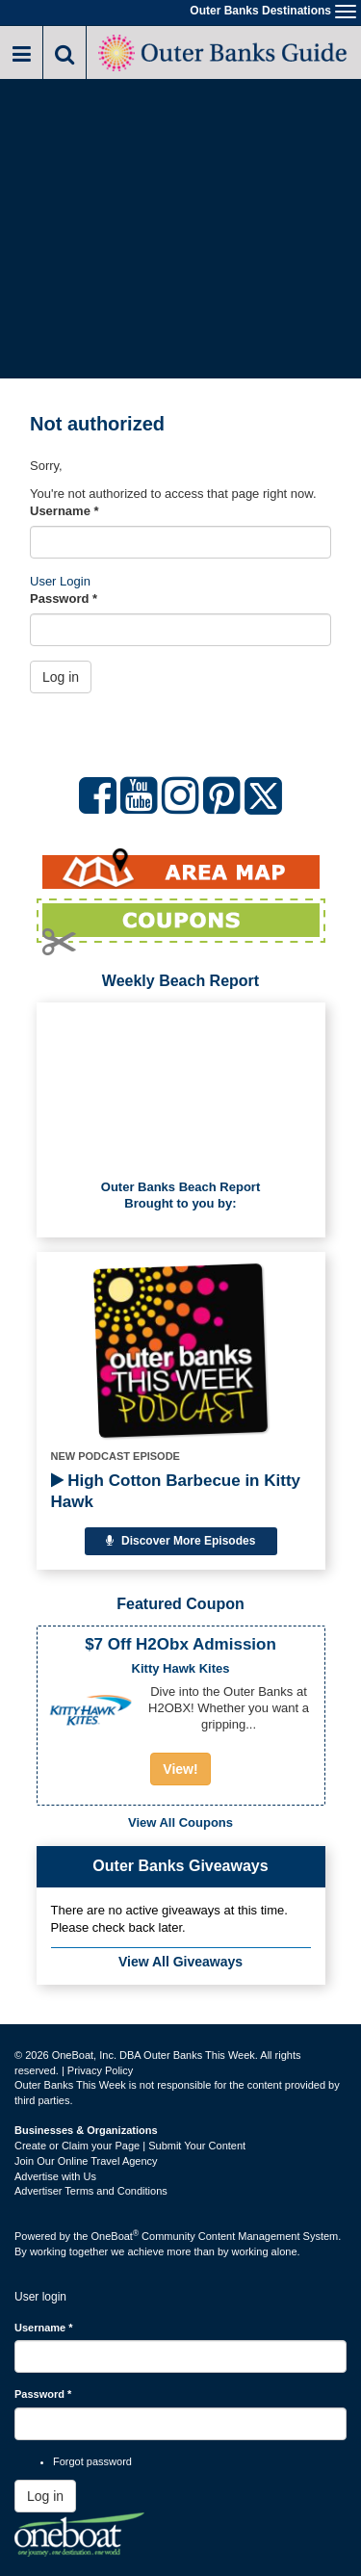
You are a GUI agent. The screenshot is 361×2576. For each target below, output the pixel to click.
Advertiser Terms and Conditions (91, 2191)
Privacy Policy (100, 2070)
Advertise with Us (55, 2176)
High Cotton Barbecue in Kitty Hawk (176, 1491)
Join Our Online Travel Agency (86, 2161)
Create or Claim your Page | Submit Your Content (129, 2145)
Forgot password (92, 2461)
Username (64, 511)
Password (63, 598)
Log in (60, 677)
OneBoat (115, 2236)
